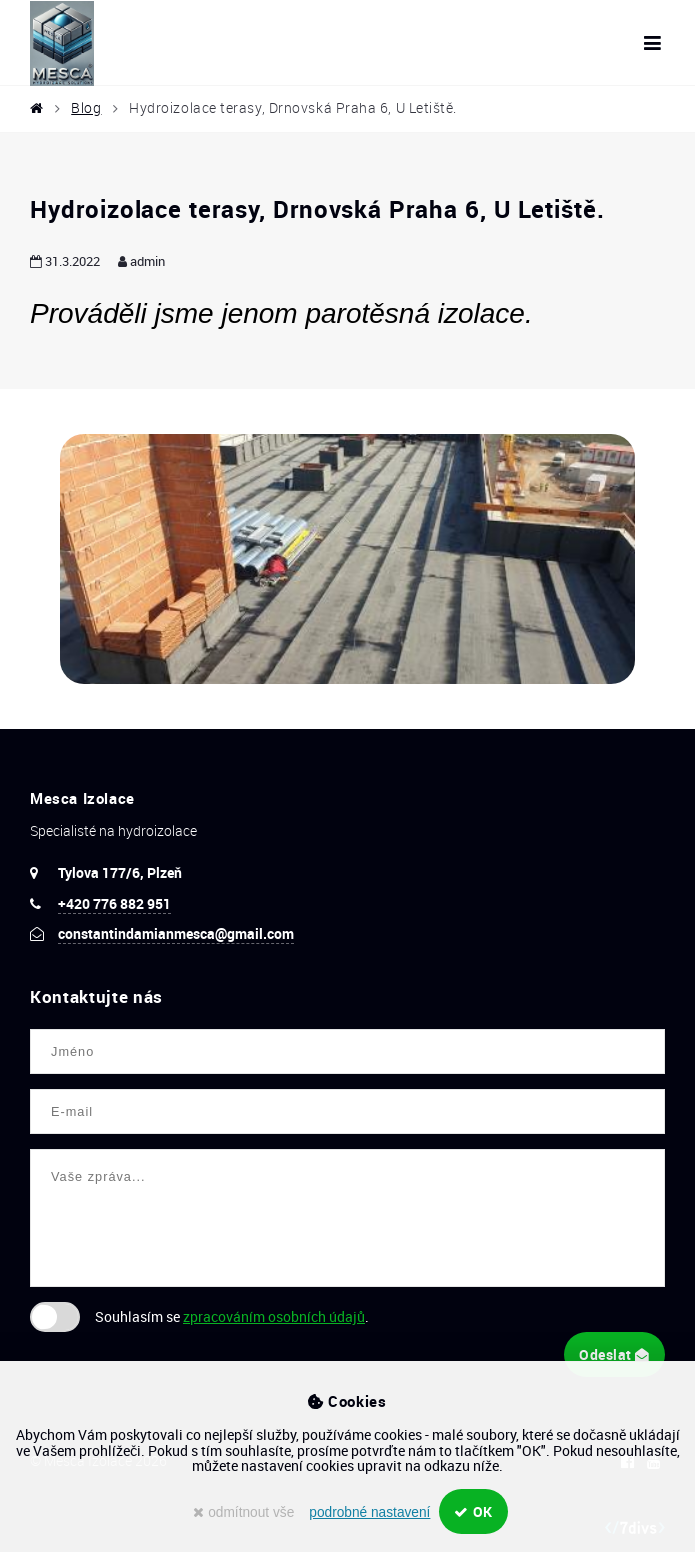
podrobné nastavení (369, 1512)
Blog (86, 108)
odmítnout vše (243, 1512)
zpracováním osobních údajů (274, 1316)
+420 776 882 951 (114, 903)
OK (473, 1511)
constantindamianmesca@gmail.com (176, 933)
